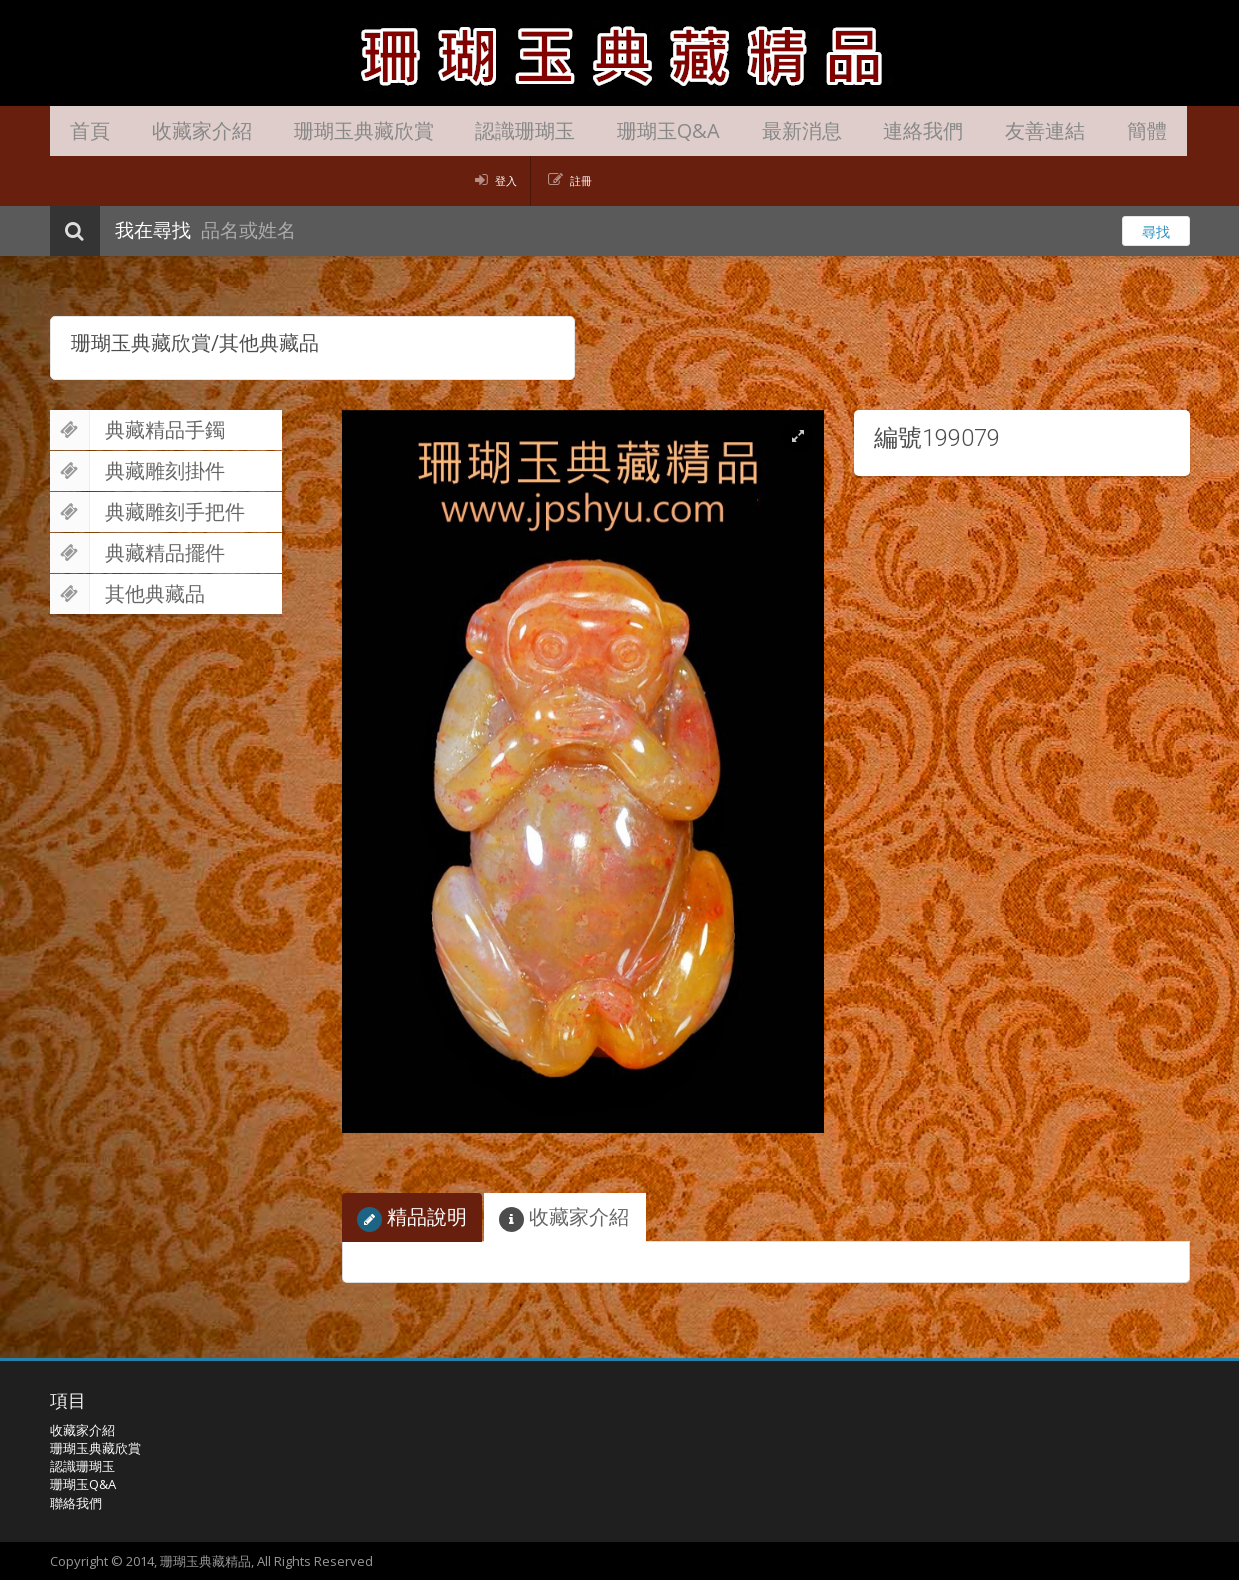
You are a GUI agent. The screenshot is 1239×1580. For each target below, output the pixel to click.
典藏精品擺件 (137, 553)
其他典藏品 (127, 594)
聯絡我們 (76, 1503)
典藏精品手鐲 (137, 430)
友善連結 (958, 130)
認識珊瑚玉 (485, 130)
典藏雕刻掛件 (137, 471)
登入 (506, 180)
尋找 (1156, 232)
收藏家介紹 (185, 130)
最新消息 (738, 130)
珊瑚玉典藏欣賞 (335, 130)
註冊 (581, 180)
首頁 (85, 130)
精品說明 (412, 1217)
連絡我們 (848, 130)
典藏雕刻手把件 (147, 512)
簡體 (1048, 130)
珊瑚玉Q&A (616, 130)
